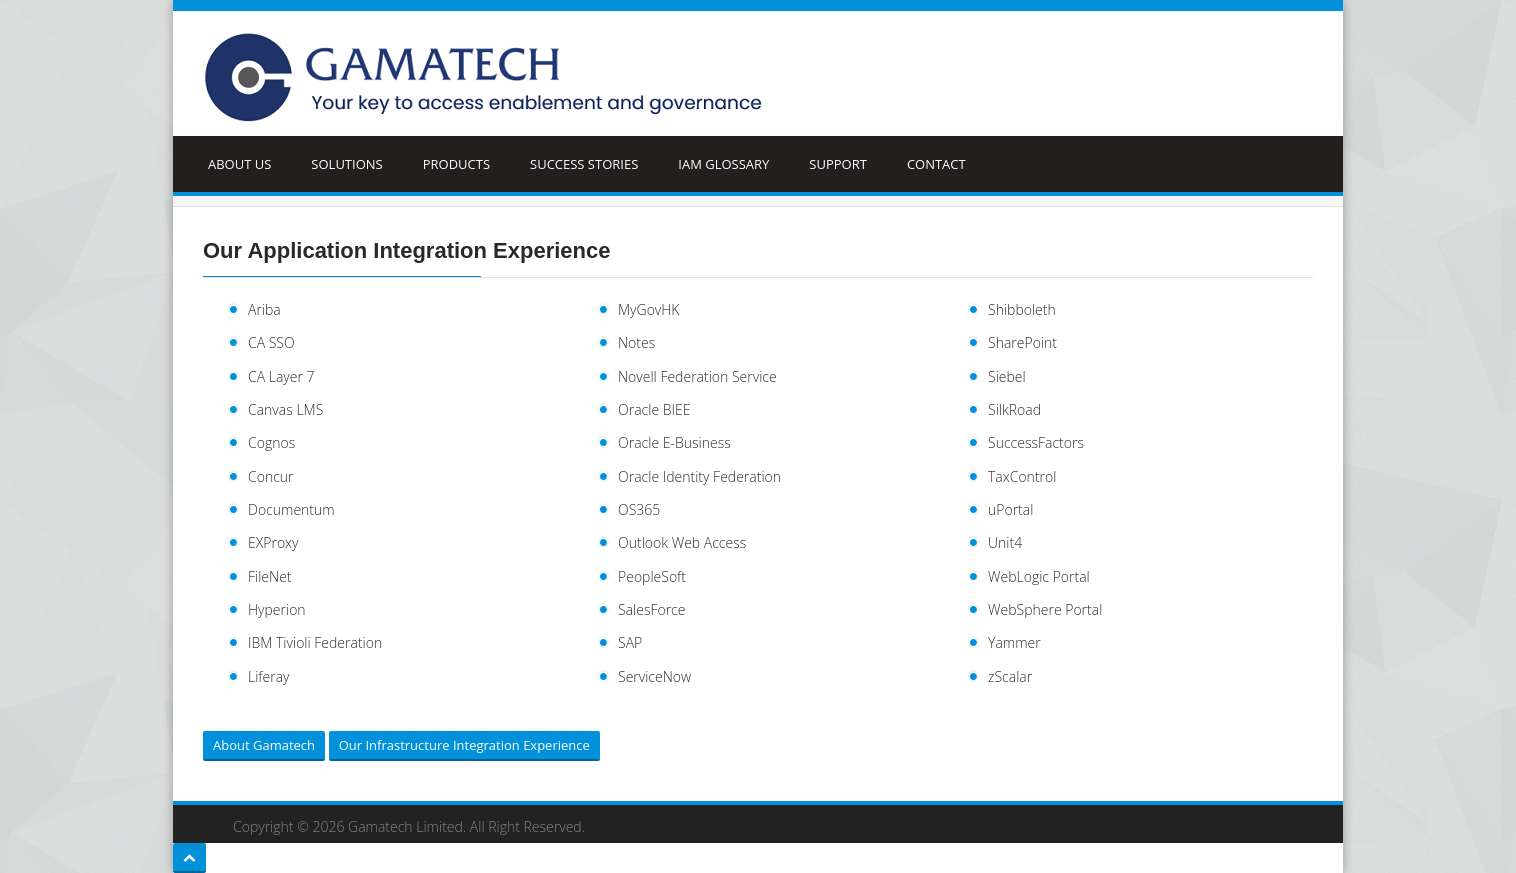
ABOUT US (239, 164)
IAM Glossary (723, 164)
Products (456, 164)
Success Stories (584, 164)
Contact (936, 164)
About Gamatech (264, 745)
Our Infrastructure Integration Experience (464, 745)
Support (838, 164)
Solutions (346, 164)
